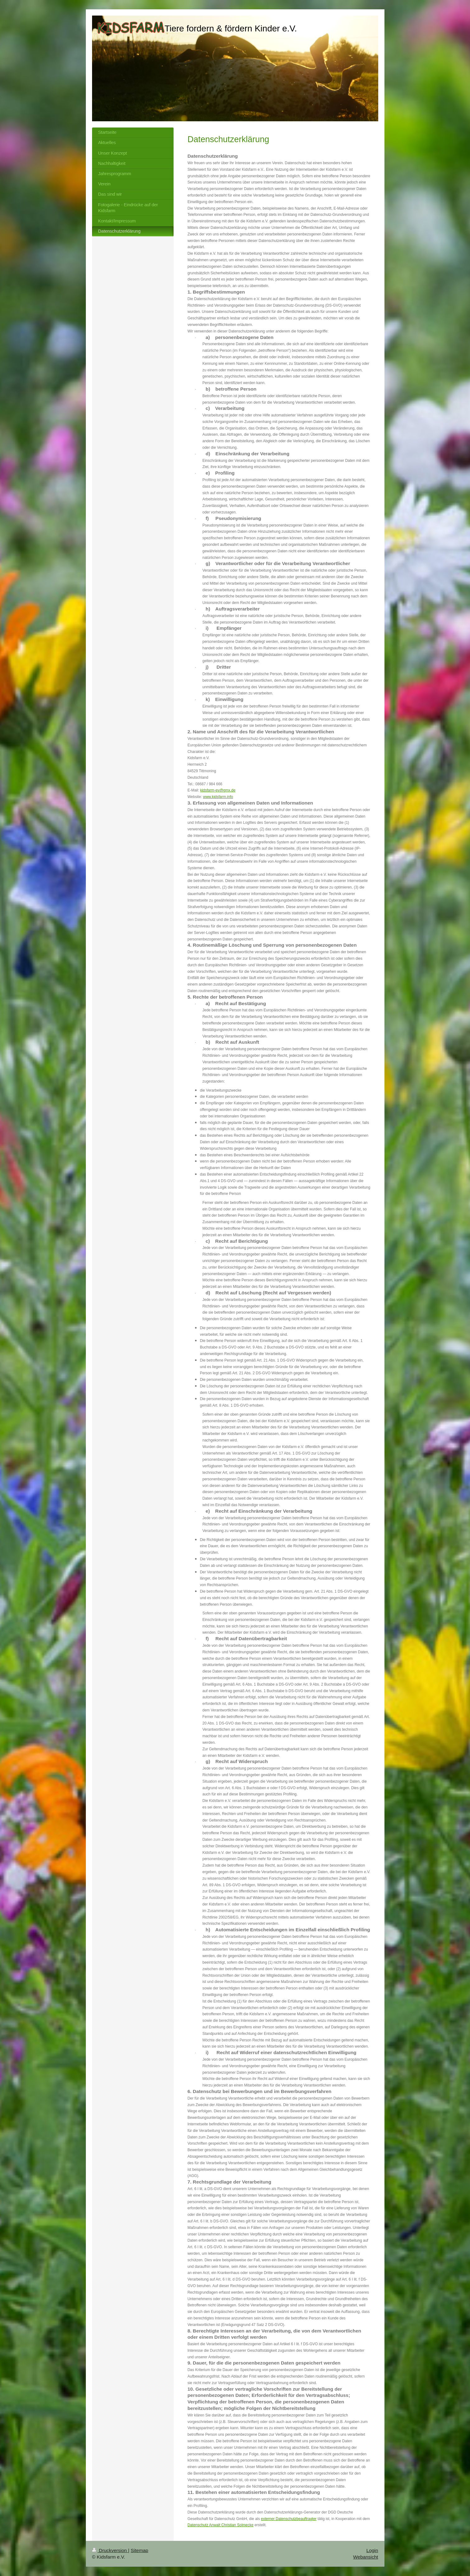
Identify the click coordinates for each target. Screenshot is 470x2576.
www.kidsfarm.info (218, 797)
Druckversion (110, 2550)
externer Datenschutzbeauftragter (289, 2519)
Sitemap (139, 2550)
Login (372, 2550)
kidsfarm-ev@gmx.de (217, 790)
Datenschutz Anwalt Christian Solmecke (221, 2525)
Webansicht (365, 2557)
